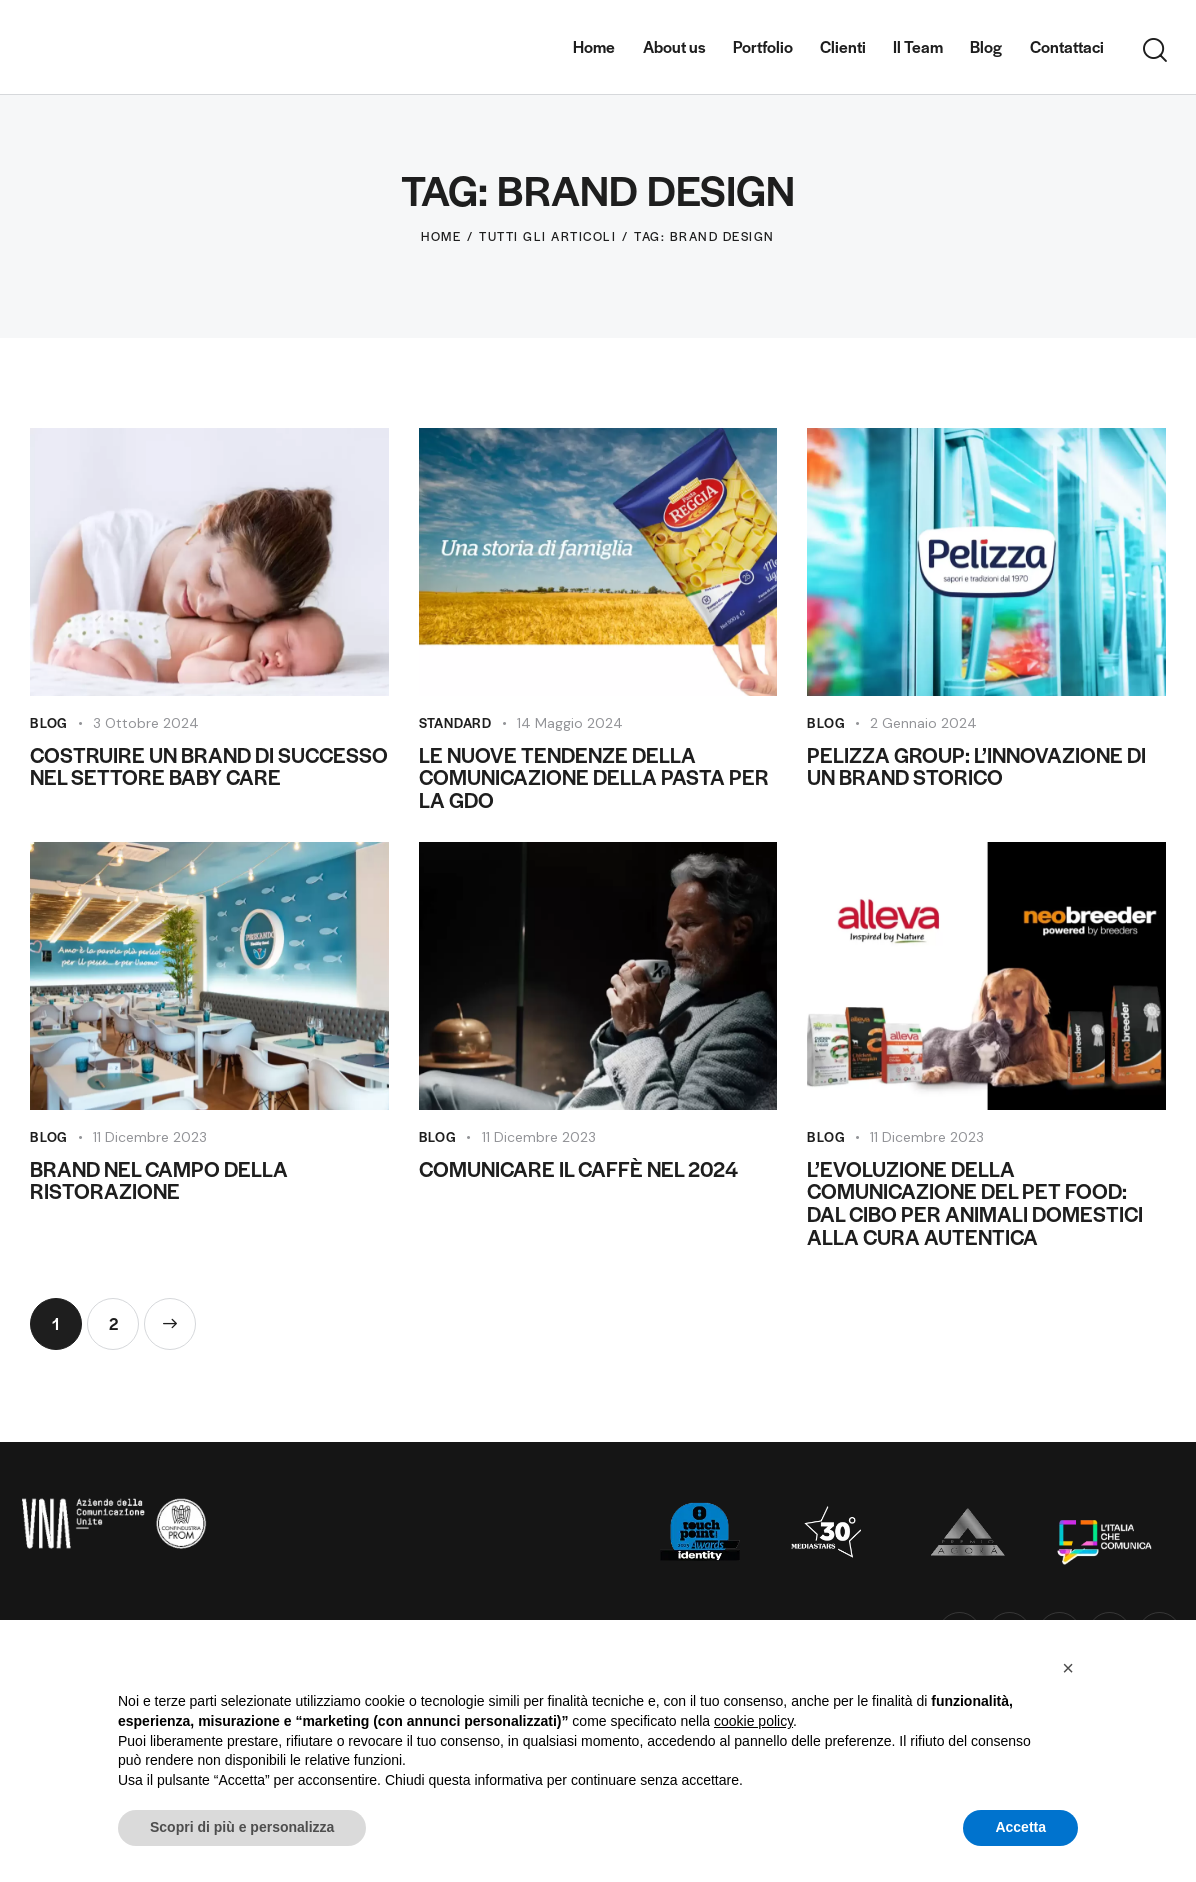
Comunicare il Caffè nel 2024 (578, 1169)
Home (441, 236)
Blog (49, 722)
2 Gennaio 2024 (923, 723)
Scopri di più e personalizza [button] (242, 1827)
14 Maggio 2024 (570, 723)
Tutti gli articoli (547, 236)
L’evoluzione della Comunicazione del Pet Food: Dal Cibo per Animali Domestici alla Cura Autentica (975, 1203)
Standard (455, 722)
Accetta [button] (1020, 1827)
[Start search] (1155, 50)
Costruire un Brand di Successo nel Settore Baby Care (209, 767)
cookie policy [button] (753, 1721)
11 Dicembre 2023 (150, 1137)
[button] (1068, 1668)
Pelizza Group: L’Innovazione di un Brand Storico (976, 767)
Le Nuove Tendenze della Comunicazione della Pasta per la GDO (594, 778)
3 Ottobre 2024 (146, 723)
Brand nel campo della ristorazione (159, 1181)
